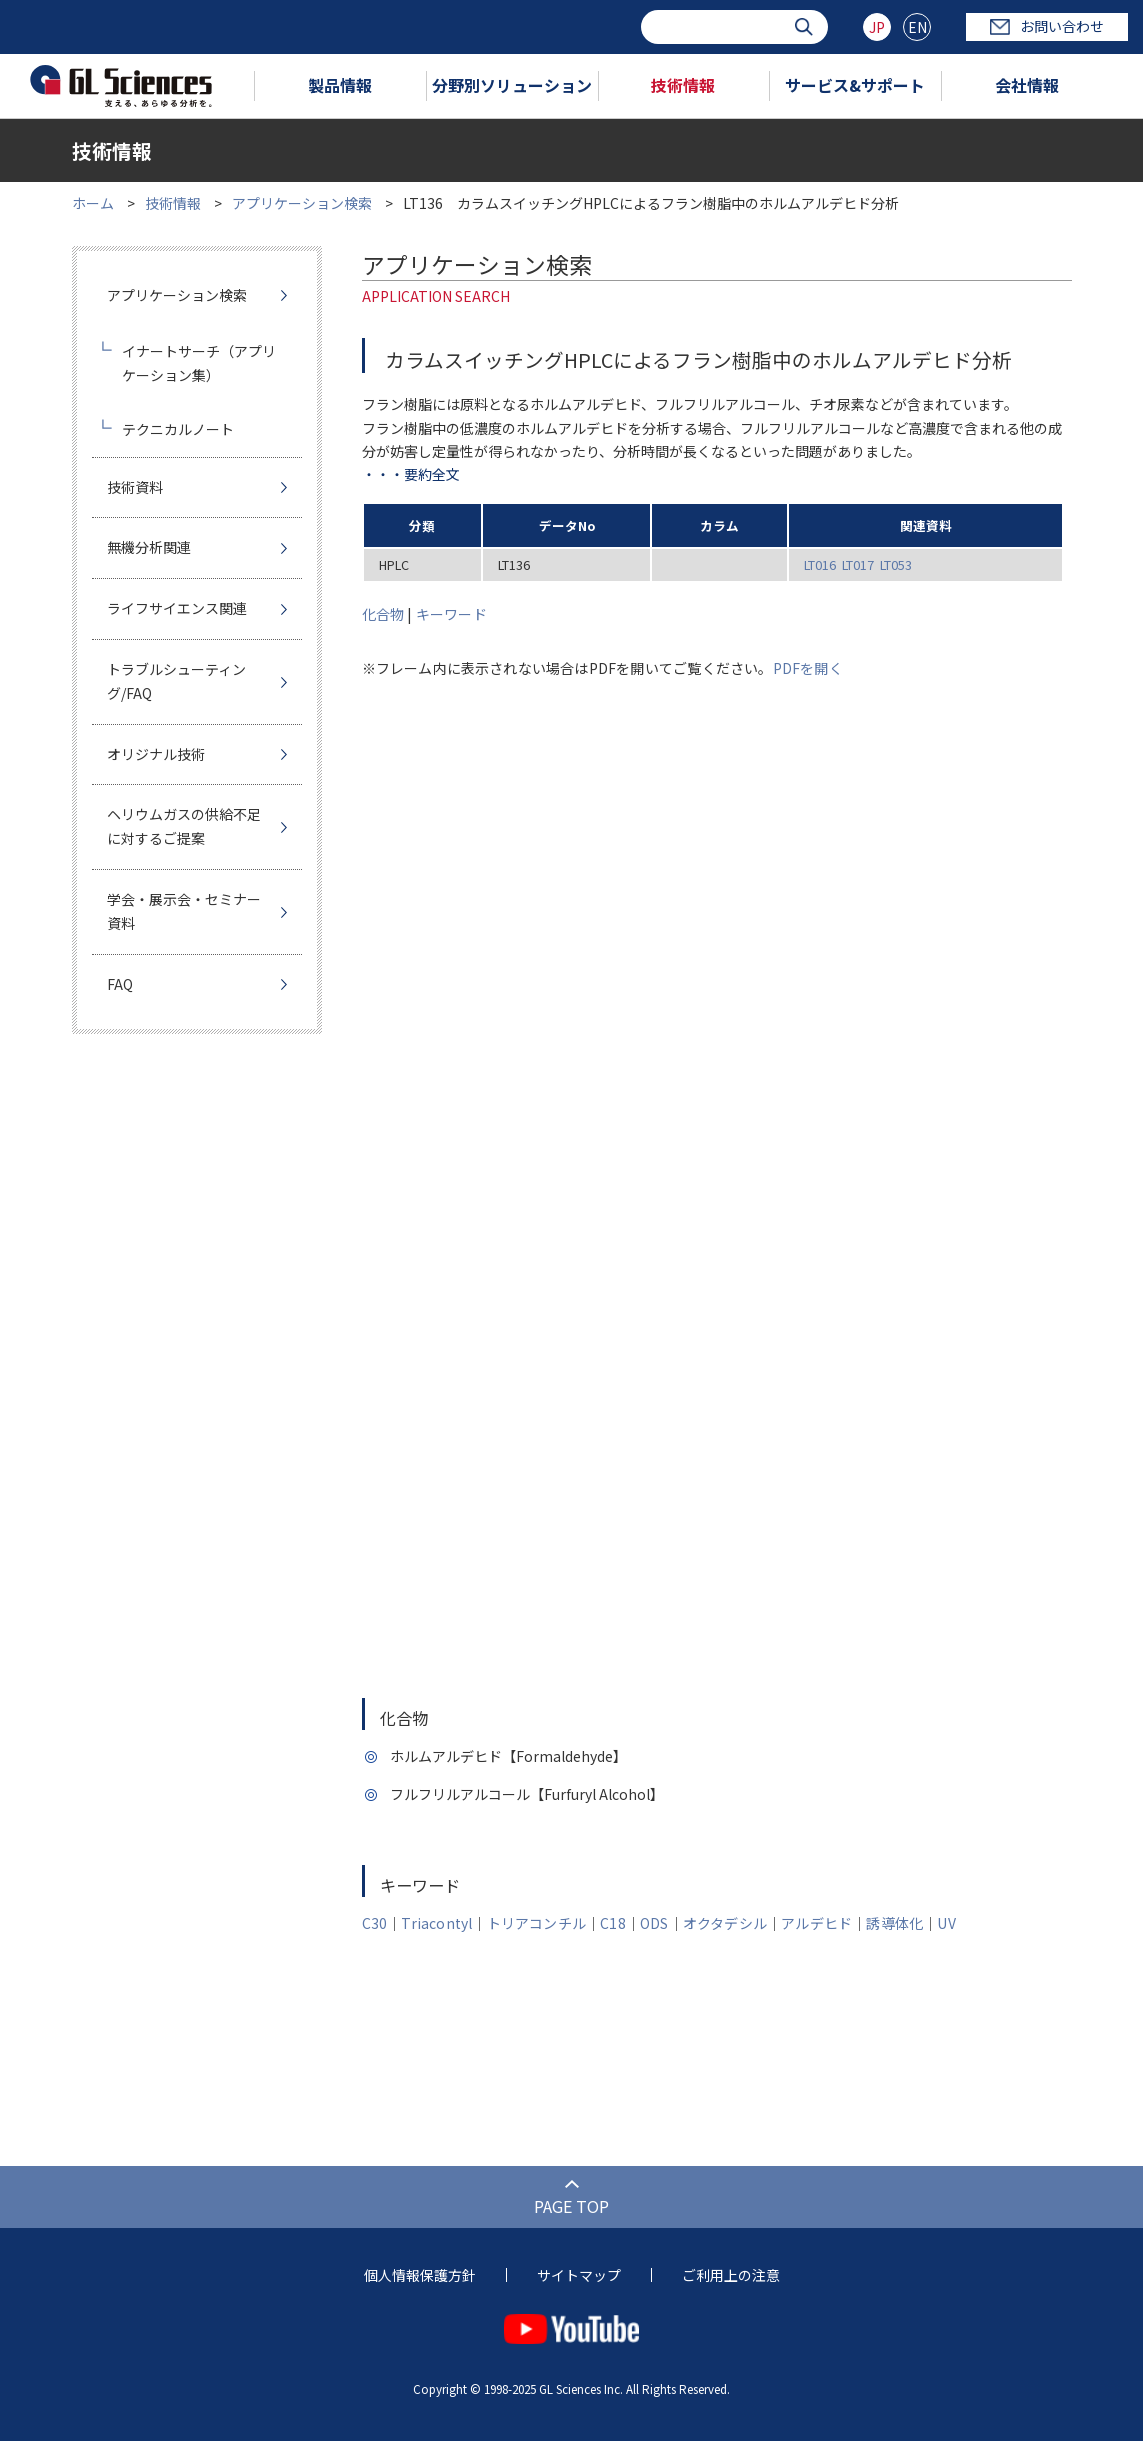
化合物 (383, 614)
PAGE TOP (571, 2206)
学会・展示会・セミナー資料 (184, 911)
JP (877, 27)
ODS (654, 1923)
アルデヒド (816, 1923)
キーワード (451, 614)
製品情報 (340, 85)
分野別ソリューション (512, 85)
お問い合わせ (1047, 26)
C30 (375, 1923)
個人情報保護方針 (420, 2275)
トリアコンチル (536, 1923)
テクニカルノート (178, 429)
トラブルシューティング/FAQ (176, 681)
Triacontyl (436, 1923)
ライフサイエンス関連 (177, 608)
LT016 (820, 564)
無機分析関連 (149, 547)
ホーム (93, 203)
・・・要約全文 (411, 474)
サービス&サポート (855, 85)
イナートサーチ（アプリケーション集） (199, 363)
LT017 (858, 564)
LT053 (896, 564)
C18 (613, 1923)
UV (946, 1923)
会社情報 (1027, 85)
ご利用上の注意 (731, 2275)
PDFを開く (808, 668)
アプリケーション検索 (302, 203)
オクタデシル (725, 1923)
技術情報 (683, 85)
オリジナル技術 (156, 754)
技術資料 (135, 487)
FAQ (120, 984)
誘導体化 (894, 1923)
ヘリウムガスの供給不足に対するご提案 (184, 826)
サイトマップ (579, 2275)
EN (917, 27)
